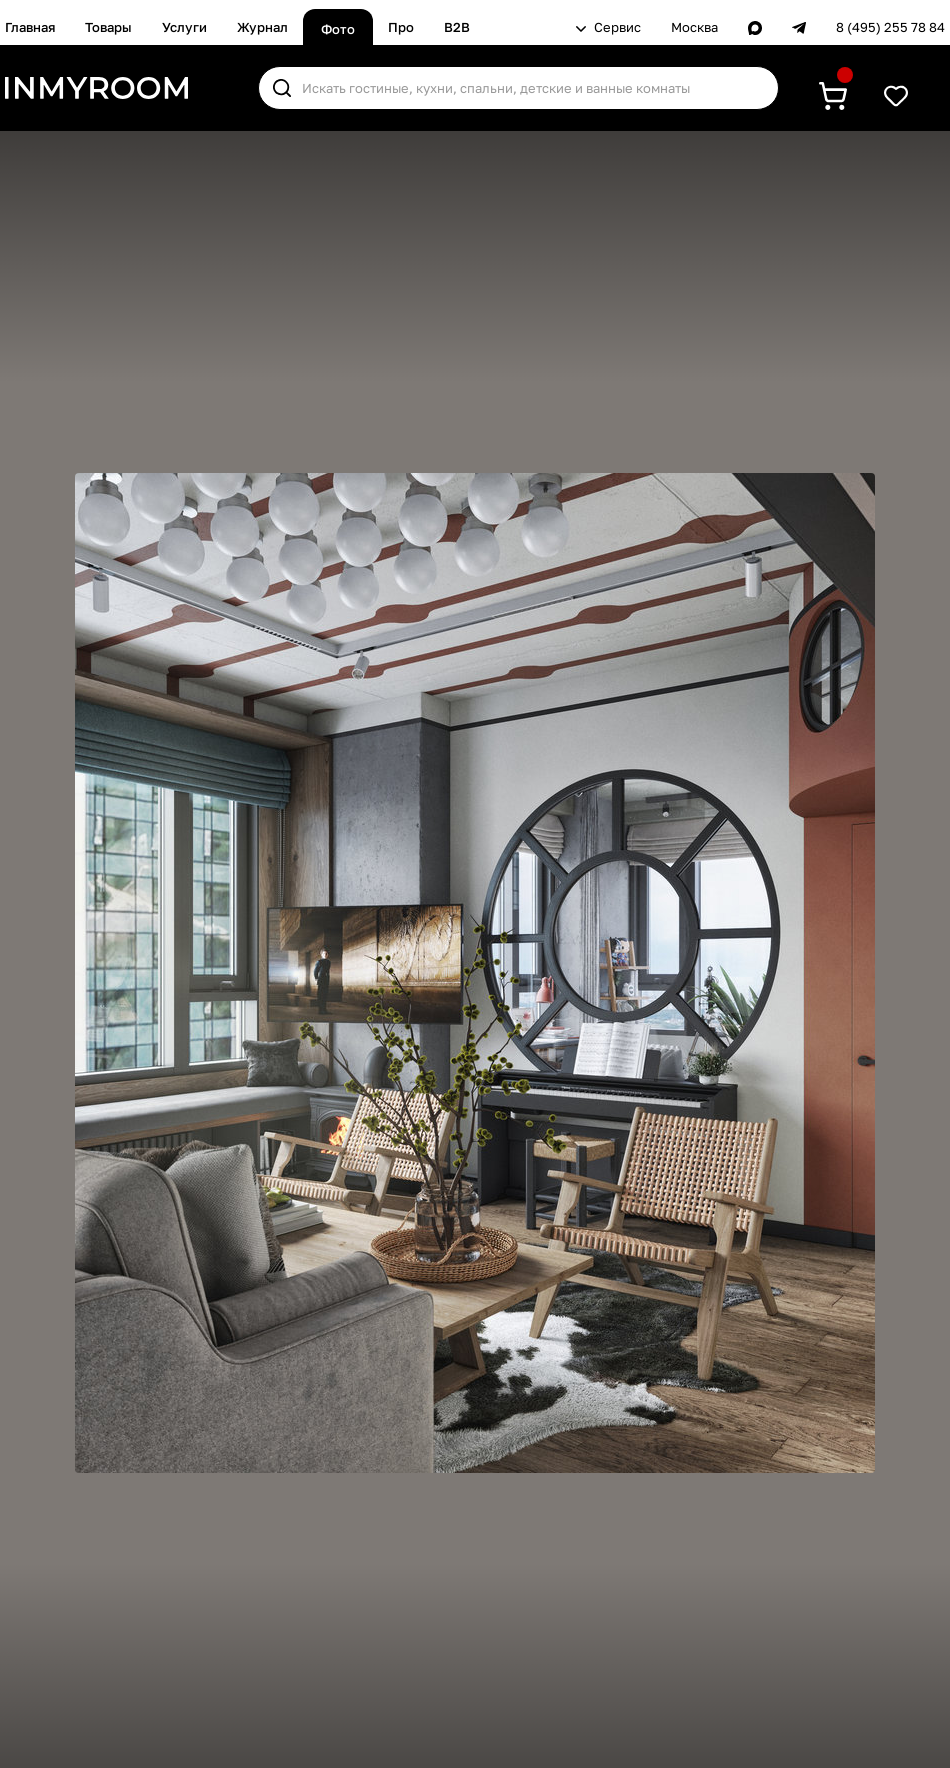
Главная (30, 27)
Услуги (184, 27)
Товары (108, 27)
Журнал (262, 27)
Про (401, 27)
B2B (457, 27)
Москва (694, 27)
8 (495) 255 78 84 (890, 27)
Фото (338, 29)
